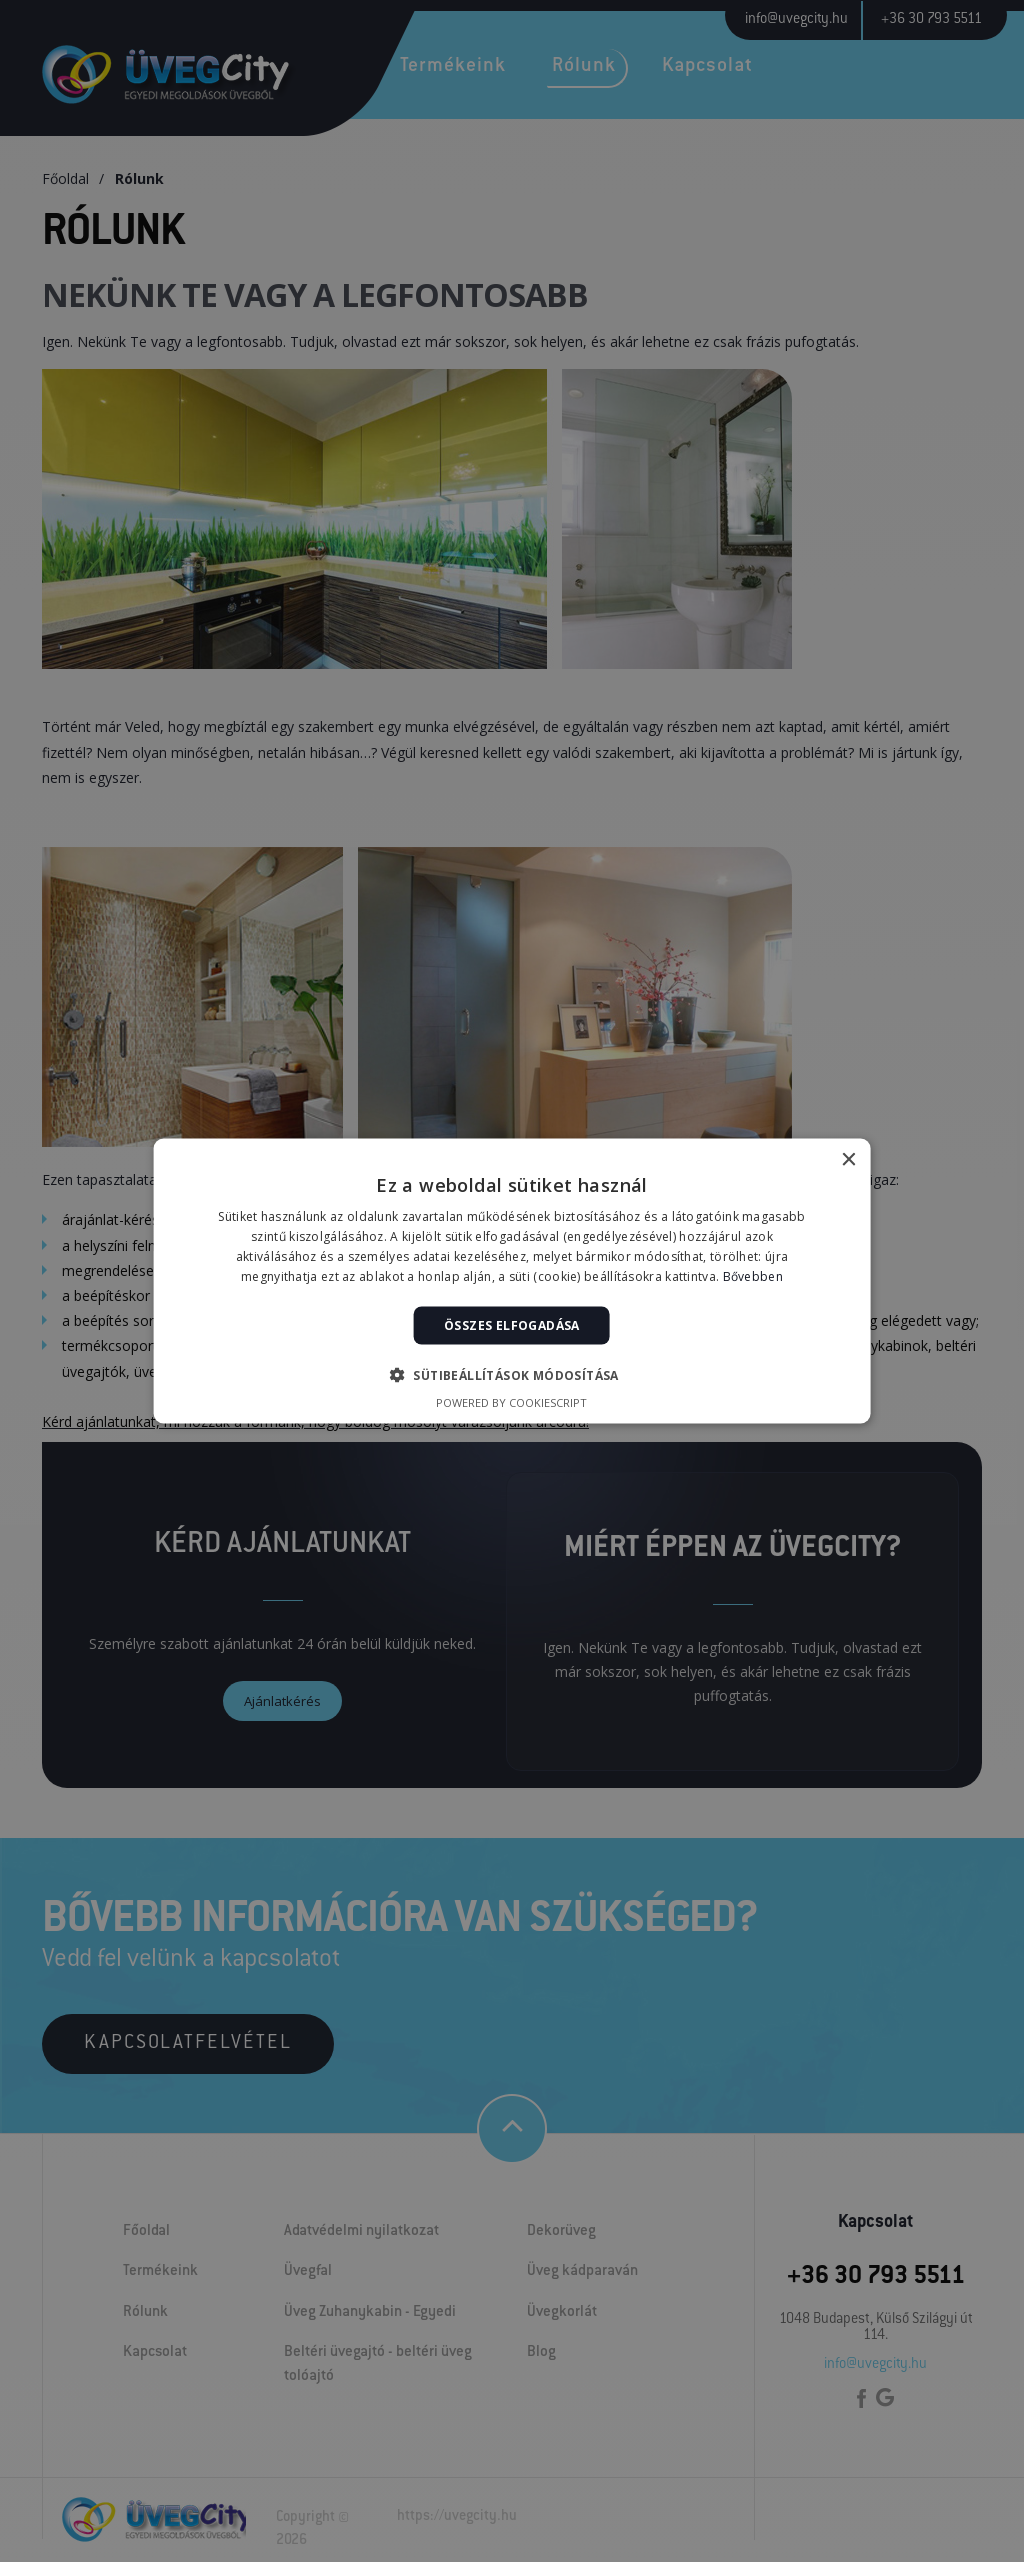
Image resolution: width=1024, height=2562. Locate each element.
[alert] (512, 1281)
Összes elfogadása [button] (512, 1324)
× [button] (847, 1160)
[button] (512, 1374)
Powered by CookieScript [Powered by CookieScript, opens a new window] (511, 1401)
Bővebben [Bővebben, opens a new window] (753, 1275)
